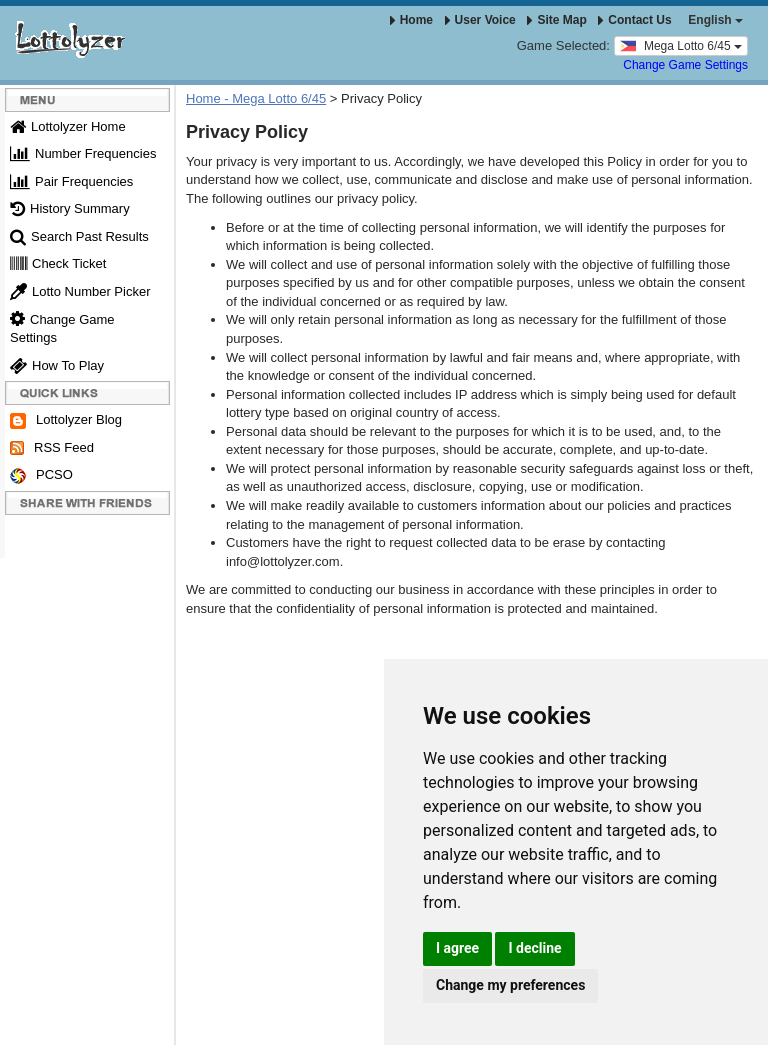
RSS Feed (52, 448)
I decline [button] (534, 948)
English (715, 20)
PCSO (41, 475)
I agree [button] (457, 948)
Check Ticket (58, 263)
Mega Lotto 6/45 (681, 45)
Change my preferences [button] (510, 985)
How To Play (57, 365)
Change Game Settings (685, 65)
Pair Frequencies (71, 181)
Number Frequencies (83, 153)
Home (411, 20)
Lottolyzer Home (68, 126)
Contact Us (634, 20)
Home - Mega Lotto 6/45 (256, 98)
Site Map (556, 20)
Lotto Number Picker (80, 291)
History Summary (70, 208)
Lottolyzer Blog (66, 420)
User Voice (480, 20)
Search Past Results (79, 236)
